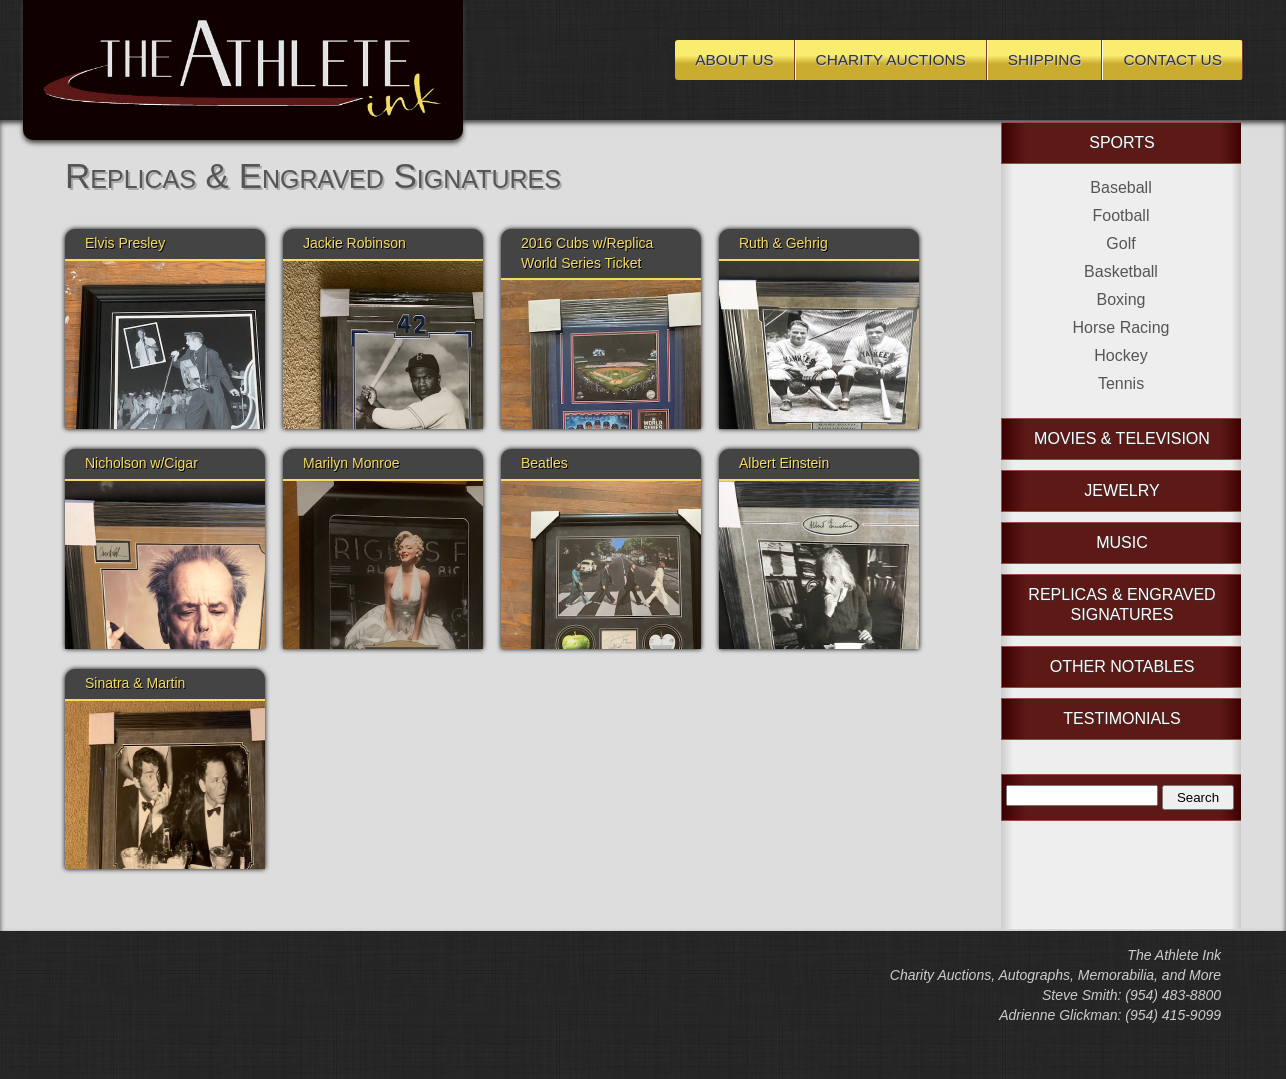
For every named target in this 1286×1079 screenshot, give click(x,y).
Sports (1122, 142)
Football (1121, 215)
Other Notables (1122, 666)
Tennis (1121, 383)
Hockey (1120, 355)
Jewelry (1121, 490)
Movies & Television (1122, 438)
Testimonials (1121, 718)
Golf (1120, 243)
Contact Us (1172, 59)
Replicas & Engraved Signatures (1121, 604)
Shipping (1045, 59)
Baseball (1120, 187)
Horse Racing (1121, 327)
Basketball (1121, 271)
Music (1122, 542)
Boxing (1121, 299)
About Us (734, 59)
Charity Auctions (891, 59)
